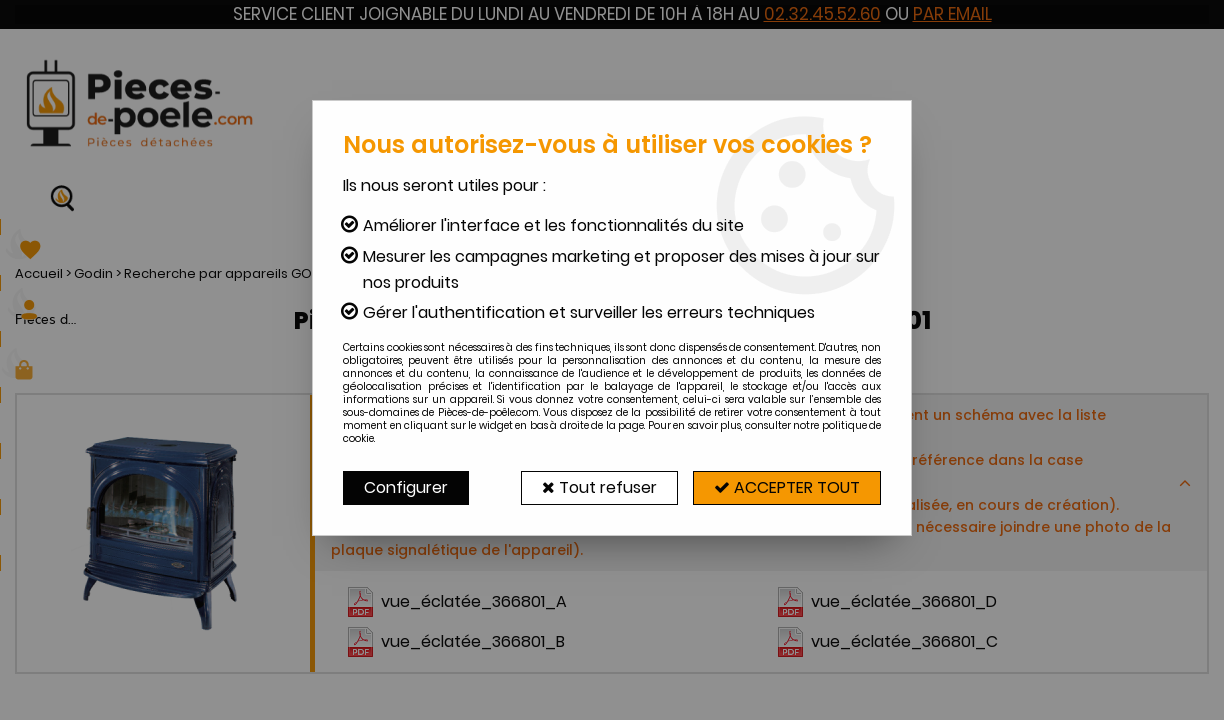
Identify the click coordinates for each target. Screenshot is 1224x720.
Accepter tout (787, 487)
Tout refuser (599, 487)
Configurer (406, 487)
